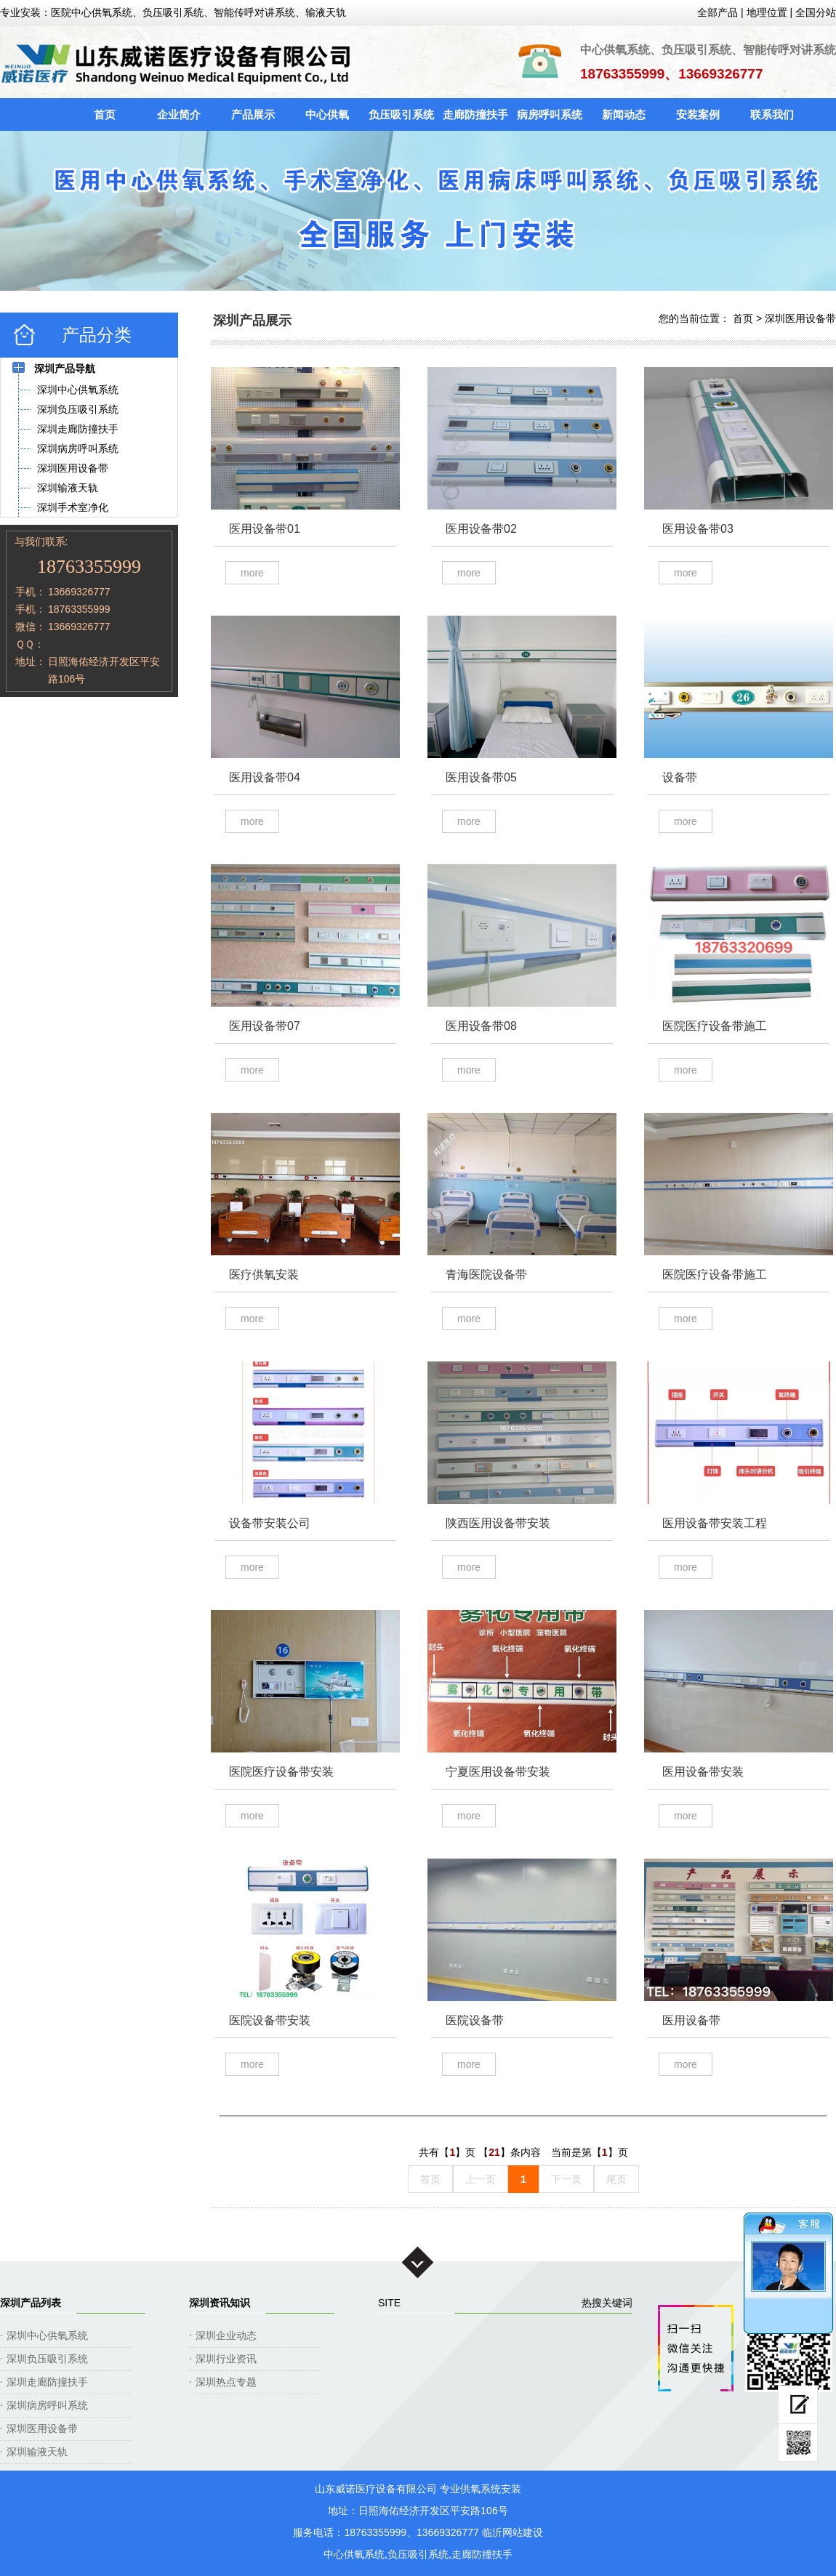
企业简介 (179, 114)
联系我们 (772, 114)
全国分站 (815, 12)
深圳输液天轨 (37, 2452)
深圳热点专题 (226, 2382)
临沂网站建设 (512, 2532)
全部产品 (717, 12)
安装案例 (698, 114)
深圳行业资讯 (226, 2358)
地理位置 (767, 12)
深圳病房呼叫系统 (47, 2405)
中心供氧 (327, 114)
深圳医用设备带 (800, 318)
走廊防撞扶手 (475, 114)
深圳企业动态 (226, 2335)
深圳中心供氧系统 (47, 2335)
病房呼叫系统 (549, 114)
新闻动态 (624, 114)
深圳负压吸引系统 (47, 2358)
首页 (105, 114)
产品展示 (253, 114)
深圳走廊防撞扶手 (47, 2382)
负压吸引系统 (401, 114)
